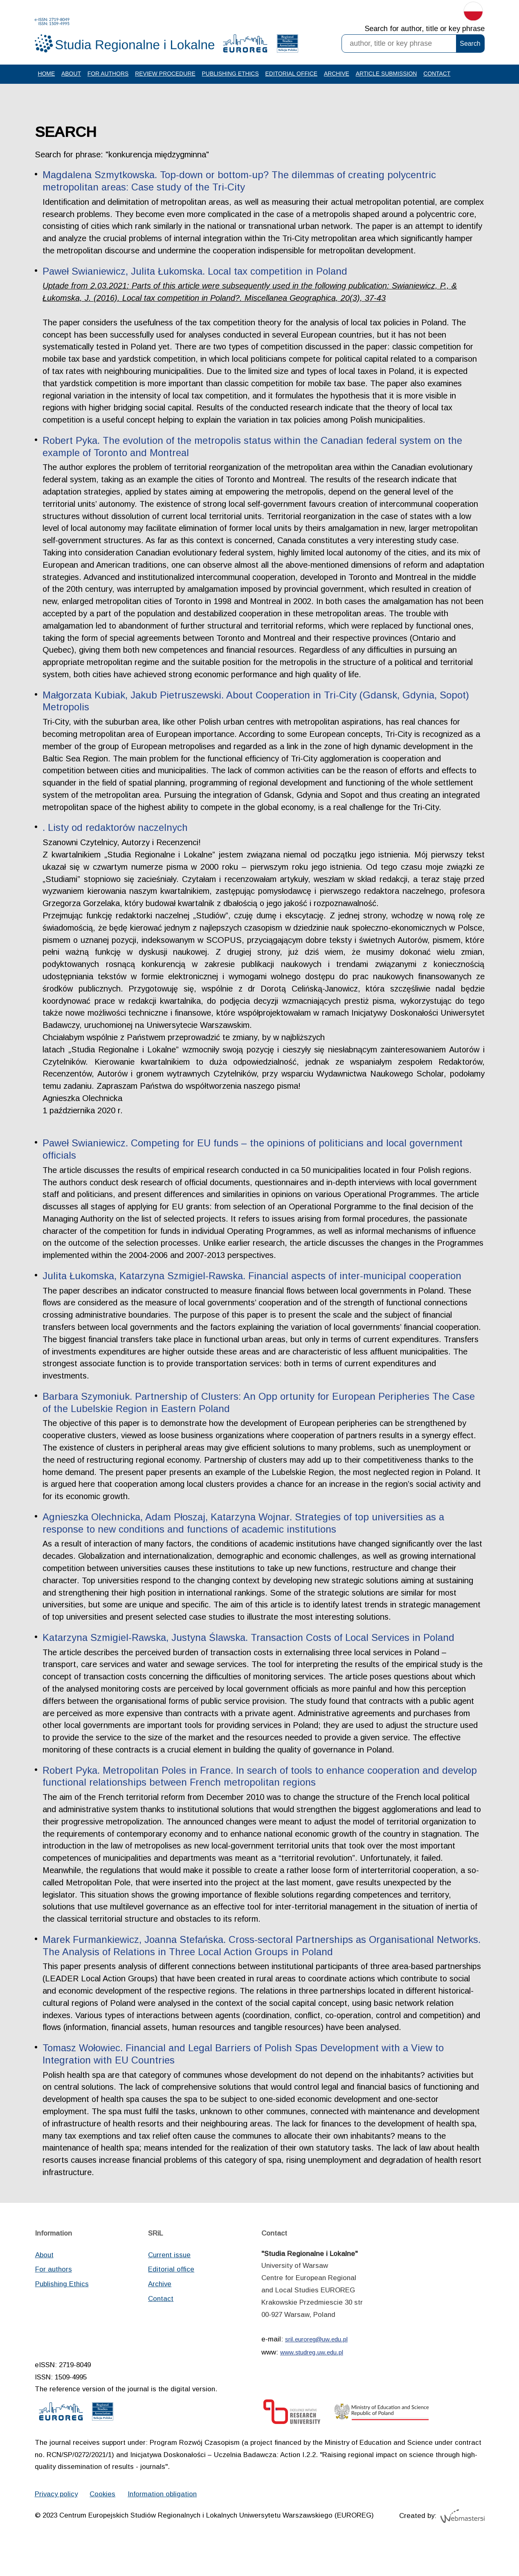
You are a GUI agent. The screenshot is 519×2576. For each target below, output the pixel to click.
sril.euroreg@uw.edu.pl (316, 2366)
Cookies (104, 2522)
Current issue (169, 2281)
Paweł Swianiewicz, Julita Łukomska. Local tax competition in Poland (196, 288)
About (71, 79)
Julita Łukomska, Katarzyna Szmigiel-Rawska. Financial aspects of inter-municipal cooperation (253, 1298)
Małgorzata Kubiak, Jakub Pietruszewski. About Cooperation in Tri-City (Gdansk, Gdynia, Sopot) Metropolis (257, 720)
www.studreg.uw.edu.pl (311, 2379)
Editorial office (293, 79)
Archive (338, 79)
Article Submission (389, 79)
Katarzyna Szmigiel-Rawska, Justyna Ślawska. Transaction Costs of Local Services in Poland (249, 1661)
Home (46, 79)
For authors (108, 79)
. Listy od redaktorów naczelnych (116, 847)
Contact (440, 79)
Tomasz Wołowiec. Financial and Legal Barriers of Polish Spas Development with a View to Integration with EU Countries (245, 2079)
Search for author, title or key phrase (425, 29)
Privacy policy (57, 2522)
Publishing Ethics (231, 79)
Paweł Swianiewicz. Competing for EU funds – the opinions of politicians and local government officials (254, 1171)
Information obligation (164, 2522)
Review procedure (166, 79)
